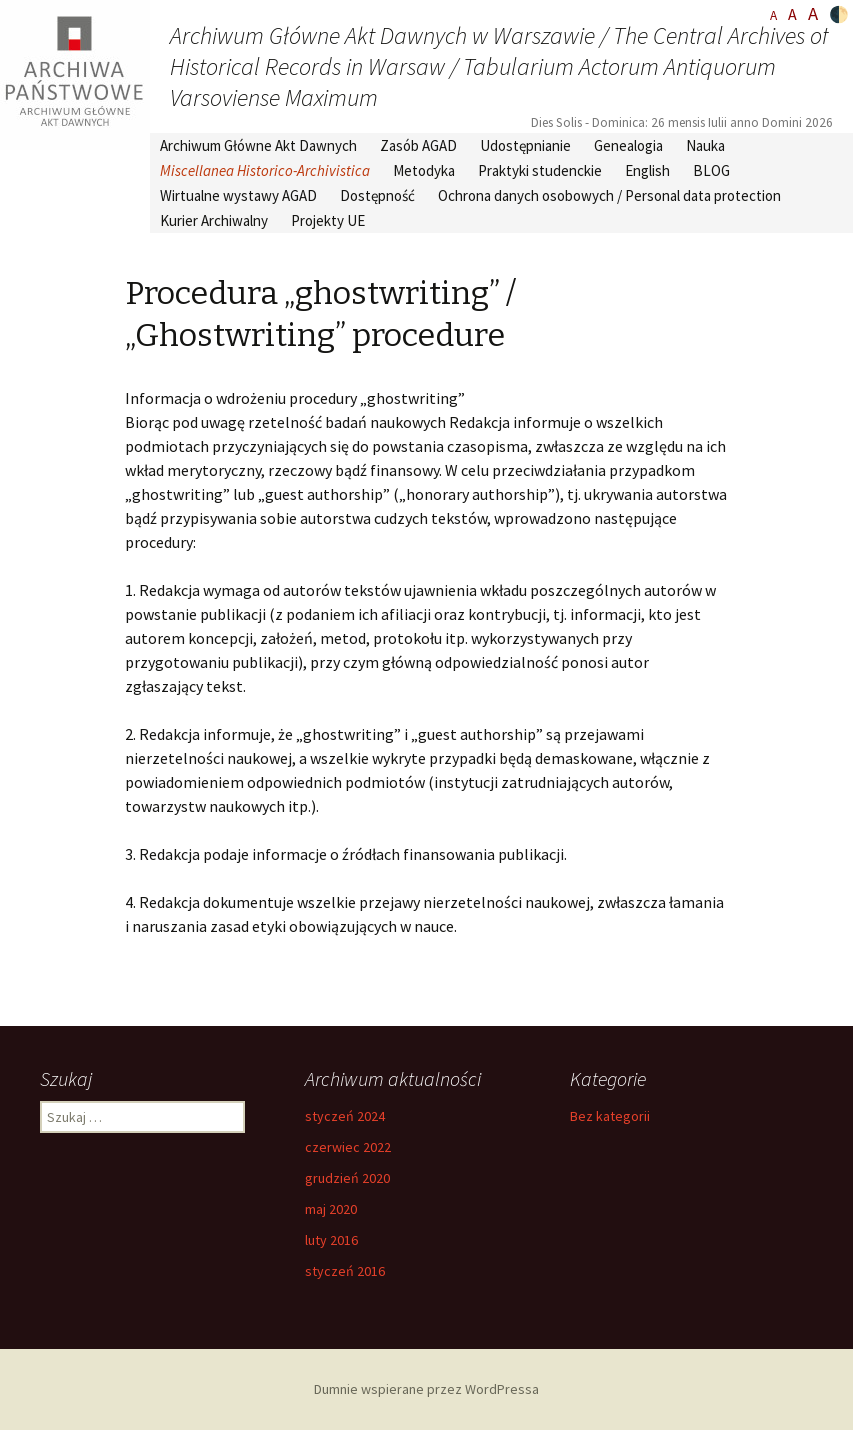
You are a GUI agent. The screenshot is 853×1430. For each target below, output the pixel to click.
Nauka (705, 145)
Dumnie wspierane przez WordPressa (426, 1389)
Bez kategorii (610, 1116)
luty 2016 (331, 1240)
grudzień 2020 (347, 1178)
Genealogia (628, 145)
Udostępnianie (525, 145)
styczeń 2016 (345, 1271)
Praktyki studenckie (540, 170)
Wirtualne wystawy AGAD (238, 195)
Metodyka (424, 170)
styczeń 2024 (345, 1116)
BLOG (711, 170)
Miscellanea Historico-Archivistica (265, 170)
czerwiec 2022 (348, 1147)
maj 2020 (331, 1209)
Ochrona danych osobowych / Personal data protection (609, 195)
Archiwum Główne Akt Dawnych (258, 145)
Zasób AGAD (418, 145)
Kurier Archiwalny (214, 220)
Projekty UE (328, 220)
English (647, 170)
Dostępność (377, 195)
